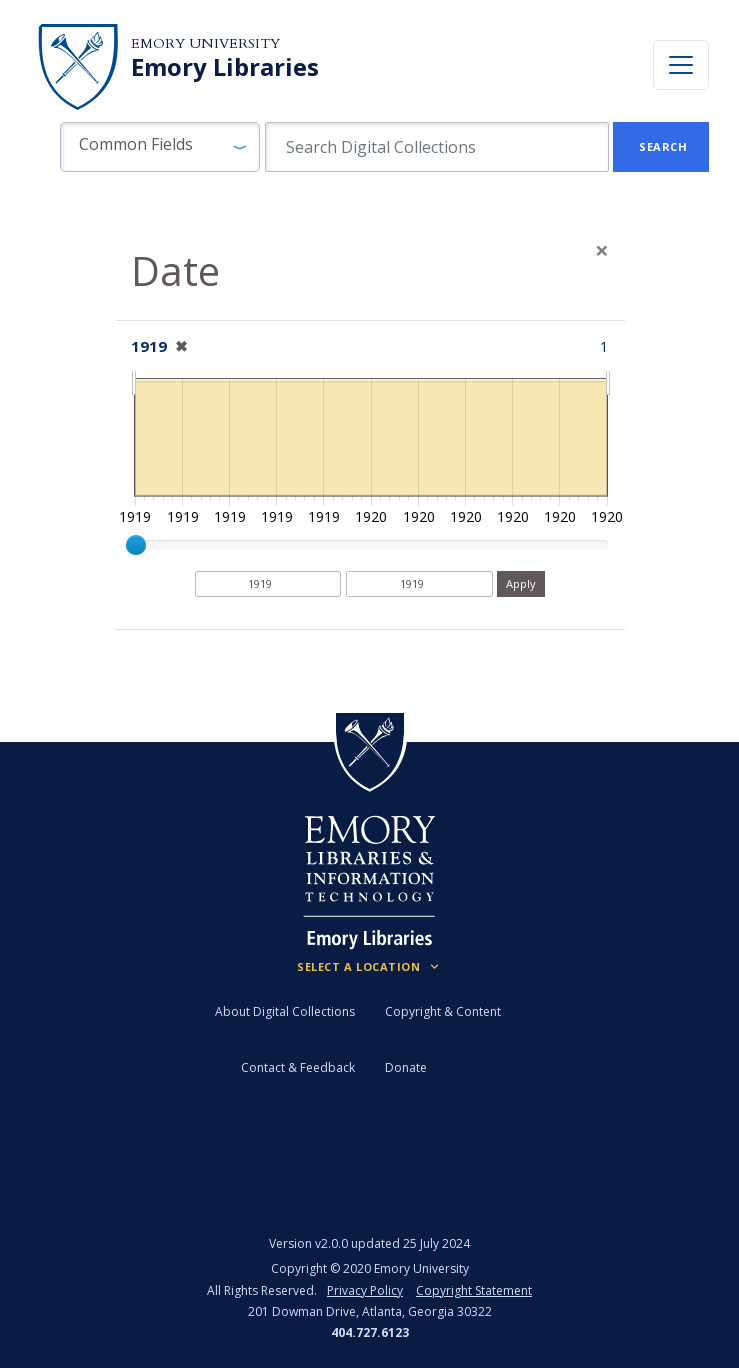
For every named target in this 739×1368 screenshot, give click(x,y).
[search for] (437, 147)
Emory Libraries (225, 67)
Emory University (205, 43)
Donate (406, 1067)
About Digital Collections (285, 1011)
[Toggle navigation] (681, 65)
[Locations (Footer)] (369, 967)
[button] (160, 147)
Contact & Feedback (298, 1067)
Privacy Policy (365, 1290)
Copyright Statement (474, 1290)
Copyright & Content (443, 1011)
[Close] (602, 250)
